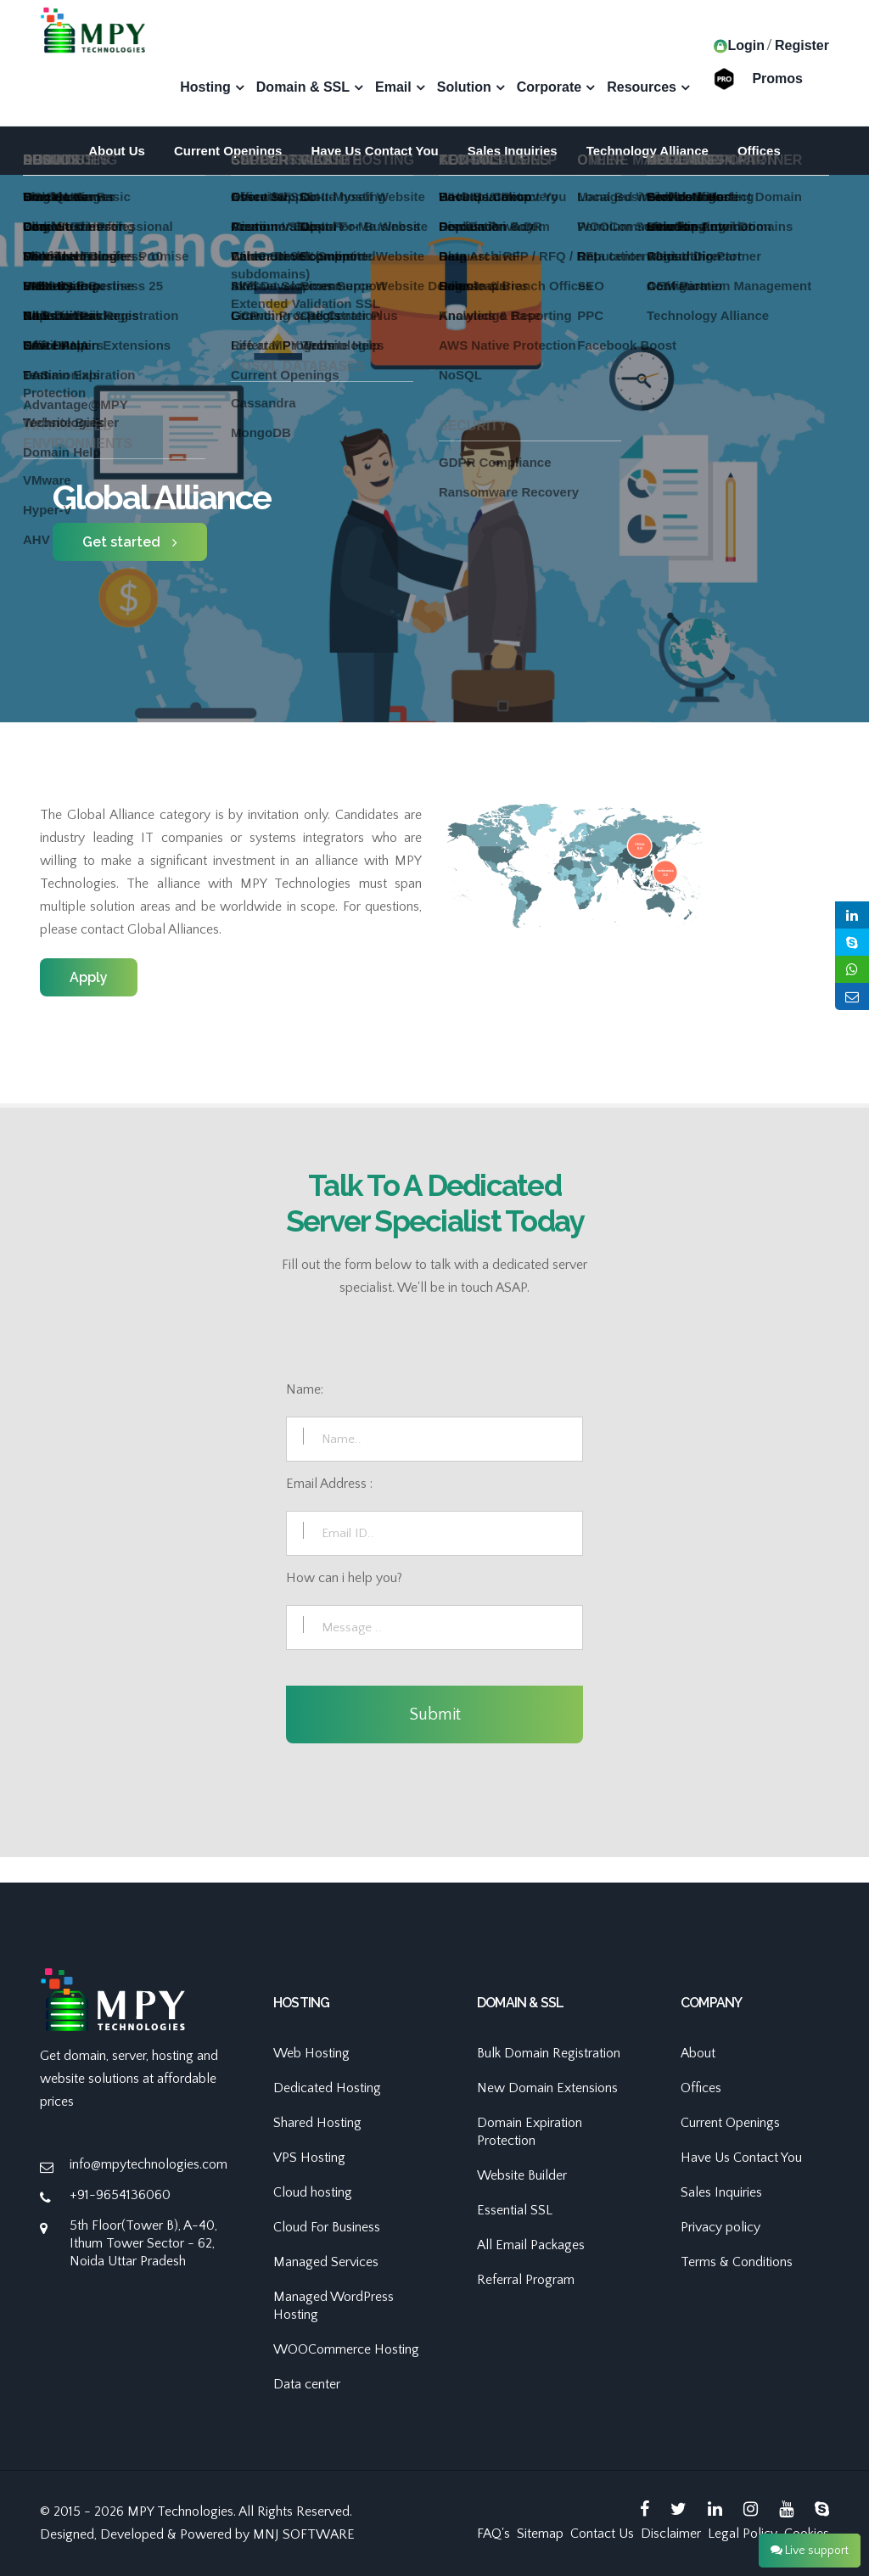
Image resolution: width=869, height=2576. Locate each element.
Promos (777, 77)
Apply (89, 977)
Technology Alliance (647, 150)
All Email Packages (531, 2245)
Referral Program (526, 2279)
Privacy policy (720, 2227)
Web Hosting (311, 2053)
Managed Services (325, 2262)
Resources (641, 87)
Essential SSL (514, 2210)
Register (802, 45)
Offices (759, 150)
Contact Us (602, 2533)
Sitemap (540, 2533)
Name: (304, 1389)
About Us (116, 150)
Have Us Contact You (374, 150)
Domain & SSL (303, 87)
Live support (810, 2550)
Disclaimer (671, 2533)
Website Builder (522, 2175)
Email (393, 87)
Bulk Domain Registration (548, 2053)
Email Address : (329, 1483)
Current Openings (228, 150)
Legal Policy (742, 2533)
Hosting (205, 87)
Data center (306, 2384)
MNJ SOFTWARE (304, 2534)
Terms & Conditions (737, 2262)
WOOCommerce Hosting (346, 2349)
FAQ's (493, 2533)
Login (739, 45)
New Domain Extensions (547, 2088)
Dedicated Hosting (327, 2088)
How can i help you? (344, 1577)
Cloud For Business (326, 2227)
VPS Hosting (309, 2157)
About (698, 2053)
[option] (434, 514)
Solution (464, 87)
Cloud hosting (312, 2192)
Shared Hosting (317, 2122)
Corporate (549, 87)
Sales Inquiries (513, 150)
